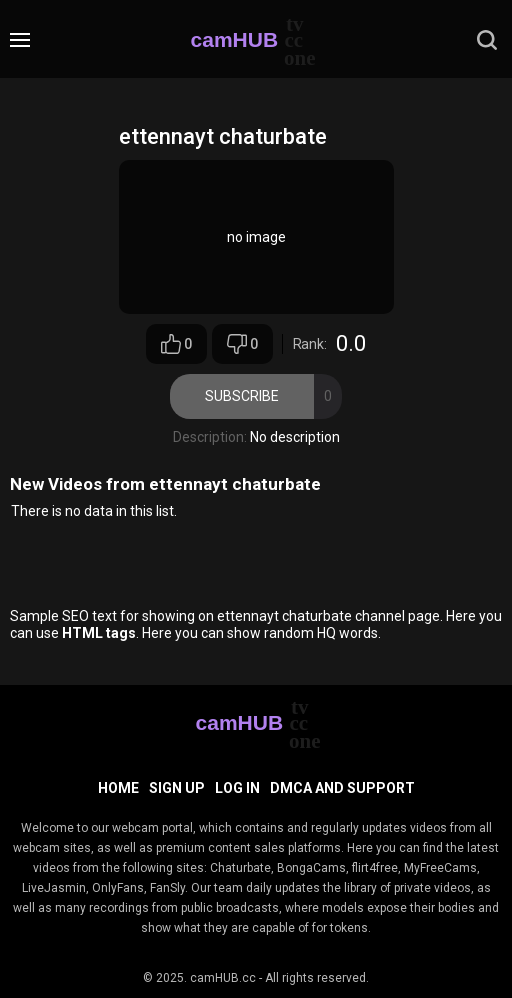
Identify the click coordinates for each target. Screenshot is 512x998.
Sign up (177, 788)
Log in (237, 788)
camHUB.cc (223, 978)
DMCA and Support (342, 788)
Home (118, 788)
